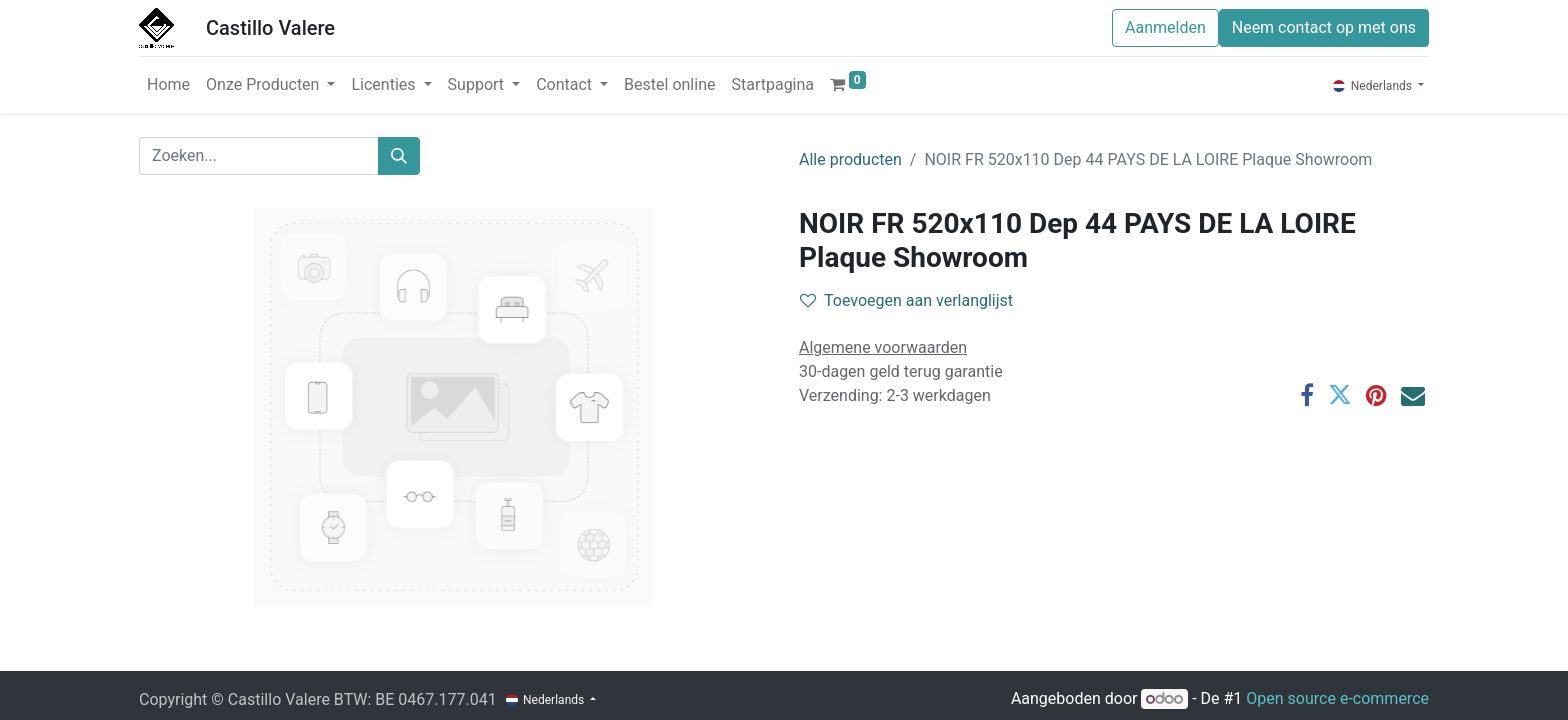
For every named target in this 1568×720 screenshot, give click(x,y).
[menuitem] (168, 85)
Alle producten (850, 159)
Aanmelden (1165, 27)
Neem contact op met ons (1324, 27)
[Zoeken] (399, 156)
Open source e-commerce (1337, 698)
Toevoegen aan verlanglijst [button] (906, 300)
